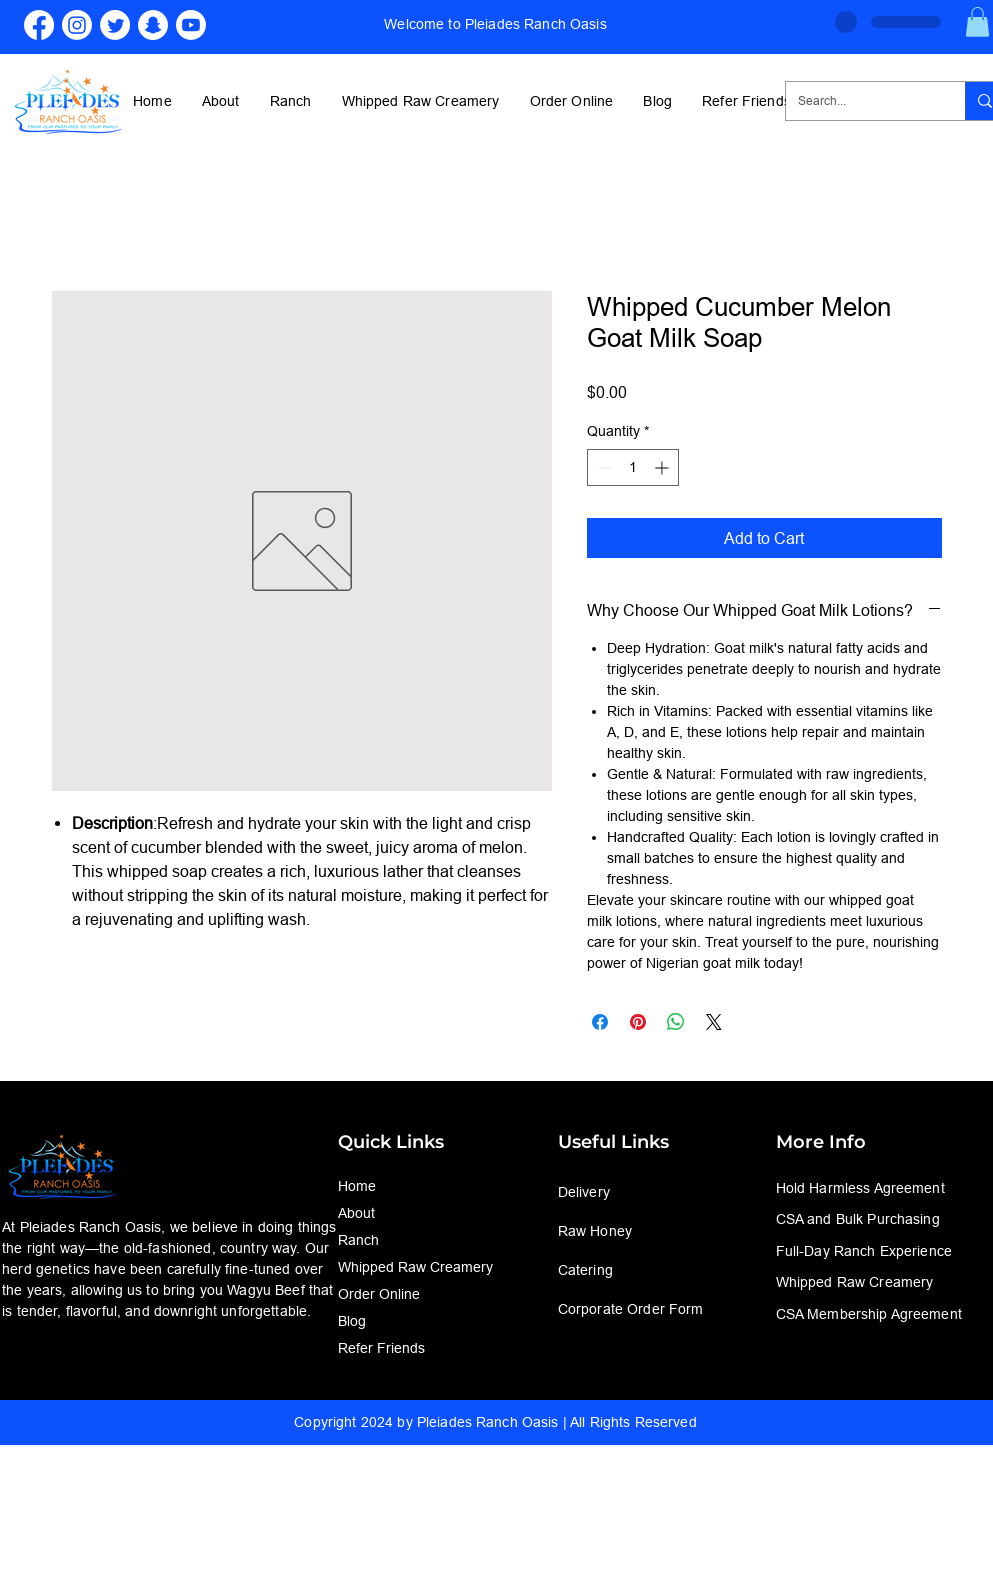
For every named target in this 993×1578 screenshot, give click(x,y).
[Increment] (663, 467)
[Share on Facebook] (600, 1022)
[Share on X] (714, 1022)
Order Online (379, 1294)
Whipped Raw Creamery (415, 1267)
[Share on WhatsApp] (676, 1022)
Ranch (358, 1240)
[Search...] (860, 101)
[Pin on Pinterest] (638, 1022)
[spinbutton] (633, 467)
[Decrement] (602, 467)
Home (357, 1186)
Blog (352, 1321)
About (356, 1213)
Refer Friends (381, 1348)
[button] (977, 22)
